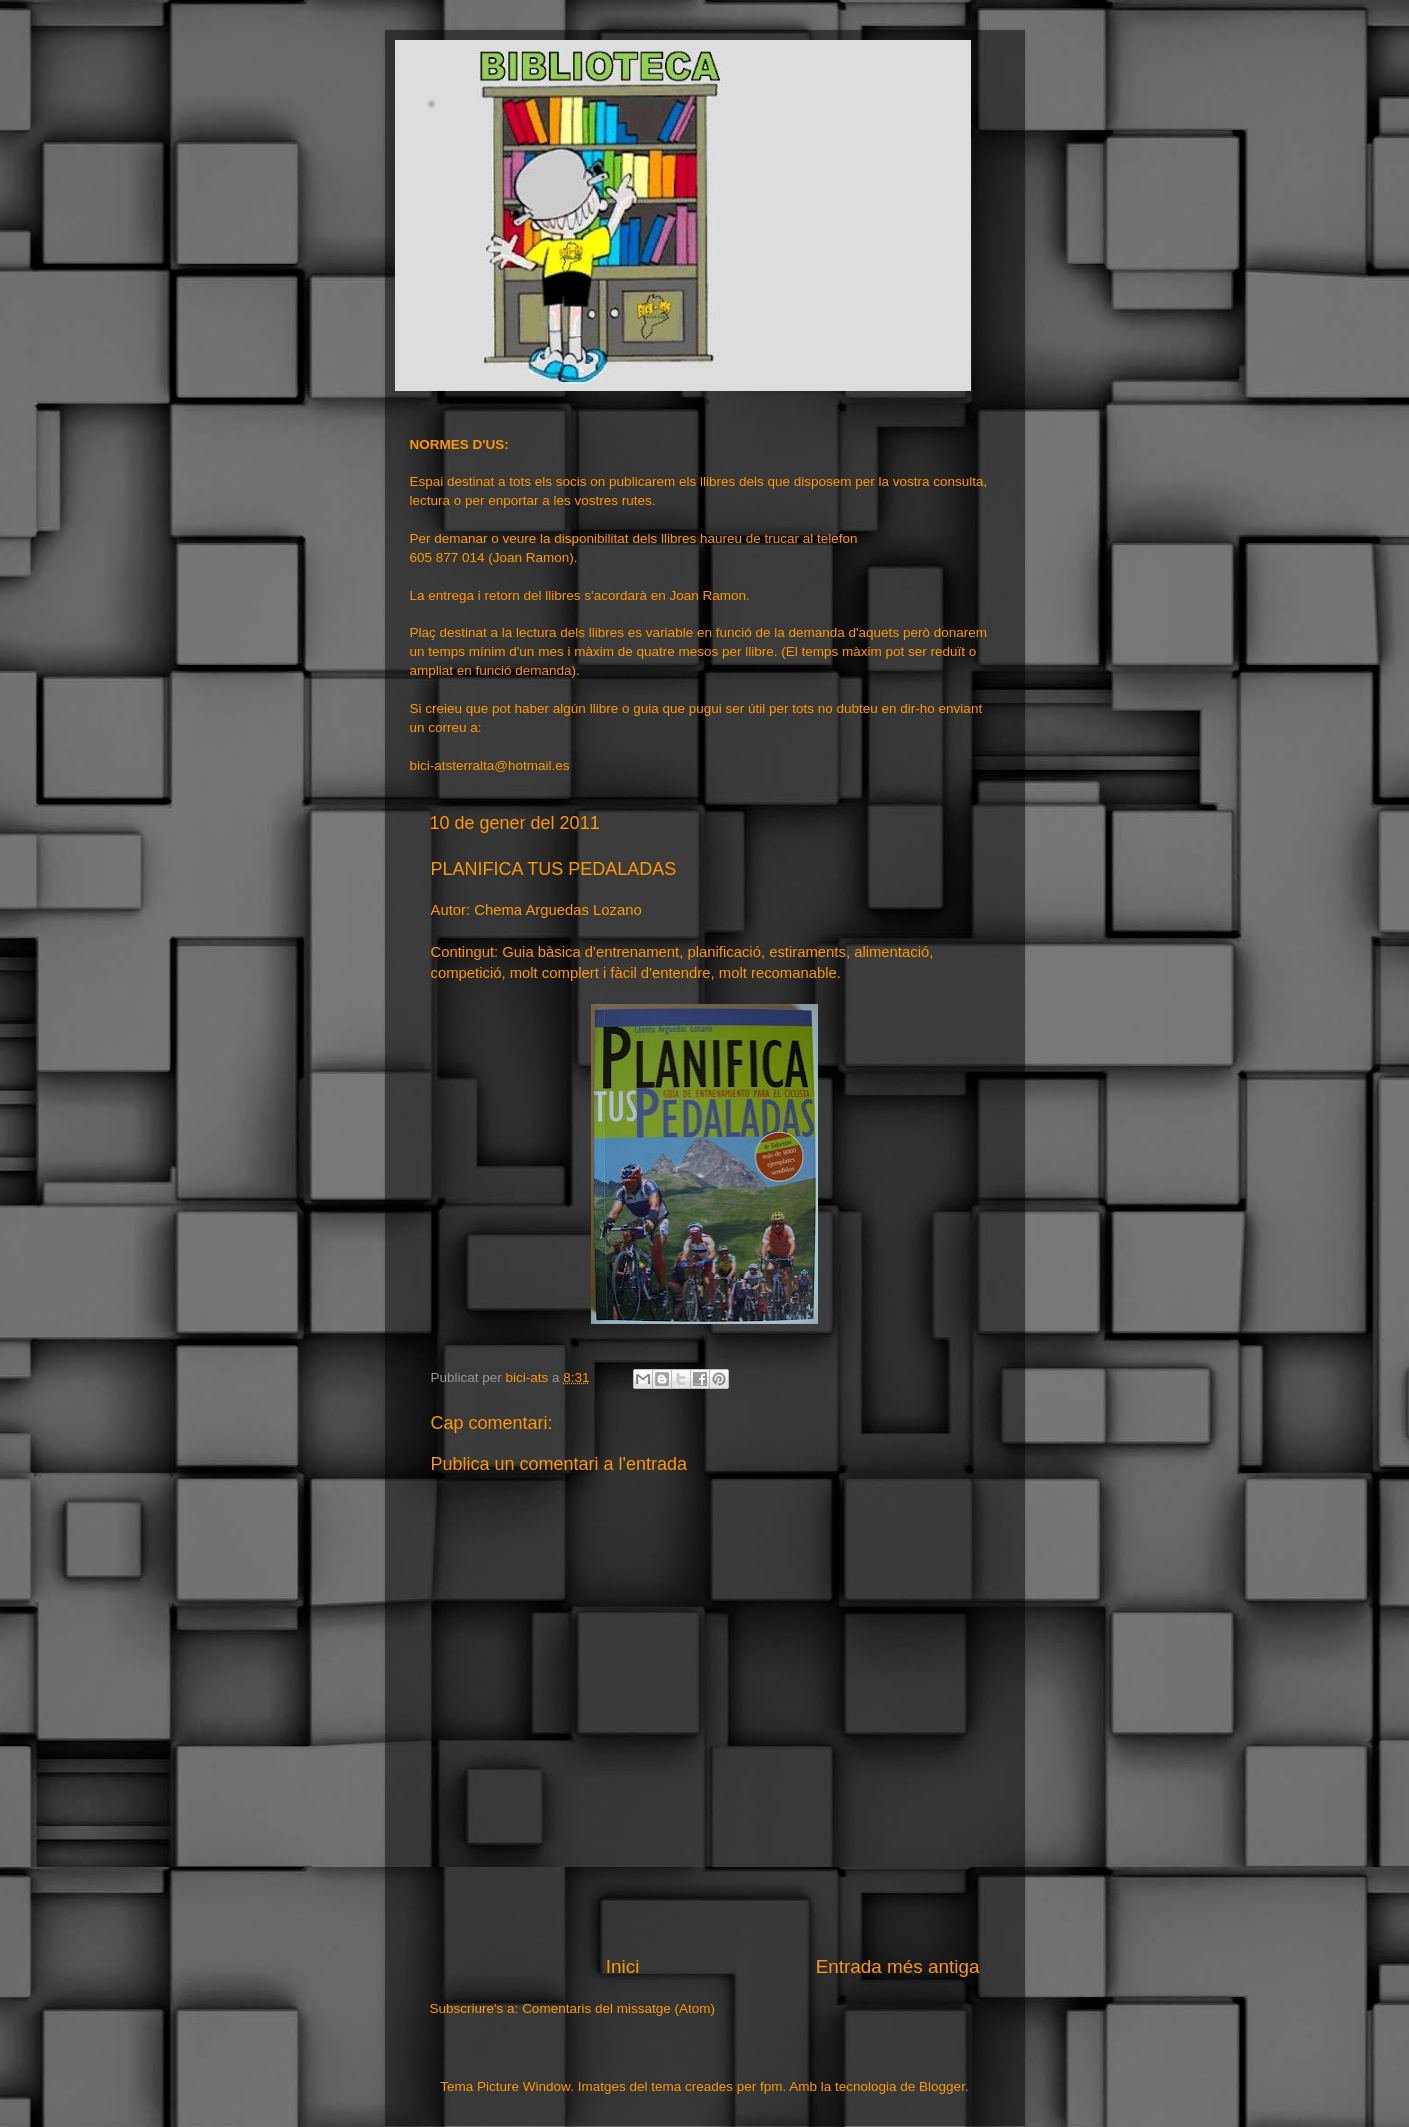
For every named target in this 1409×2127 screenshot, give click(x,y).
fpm (771, 2086)
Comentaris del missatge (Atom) (618, 2008)
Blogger (942, 2086)
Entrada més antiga (898, 1966)
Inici (623, 1966)
